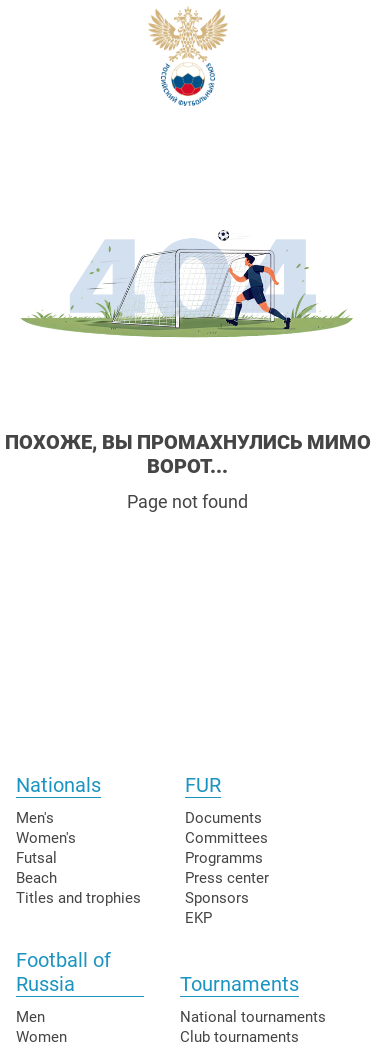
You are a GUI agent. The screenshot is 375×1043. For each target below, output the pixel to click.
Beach (36, 878)
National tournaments (253, 1017)
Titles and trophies (78, 898)
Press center (227, 878)
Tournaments (239, 984)
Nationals (58, 785)
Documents (223, 818)
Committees (226, 838)
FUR (203, 785)
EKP (198, 918)
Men (30, 1017)
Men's (35, 818)
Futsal (36, 858)
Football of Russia (63, 972)
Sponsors (217, 898)
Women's (46, 838)
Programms (224, 858)
